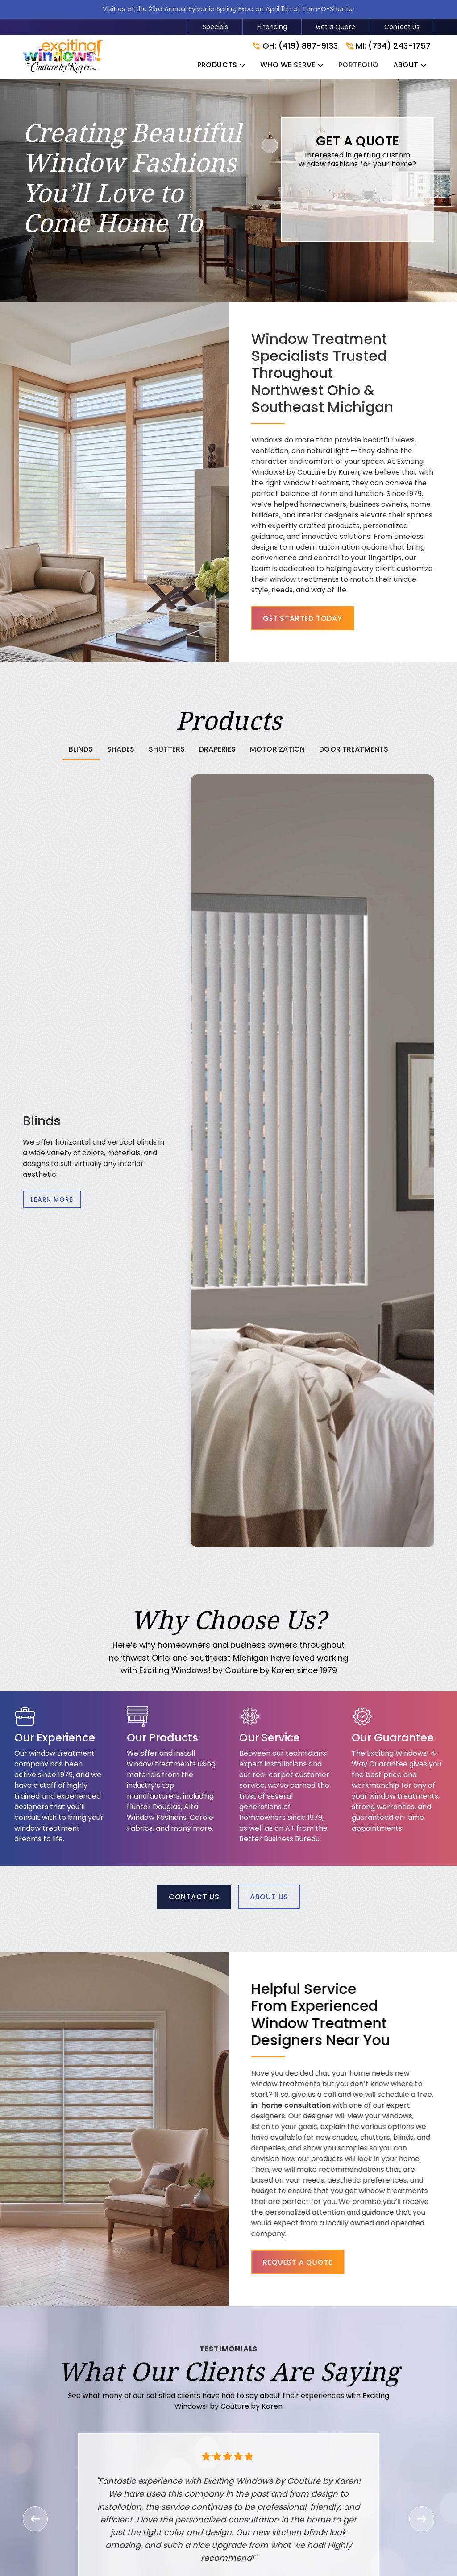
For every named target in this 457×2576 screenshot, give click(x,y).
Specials (215, 26)
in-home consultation (325, 2105)
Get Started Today (302, 618)
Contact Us (402, 26)
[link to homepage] (63, 57)
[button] (221, 67)
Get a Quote (335, 26)
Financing (272, 26)
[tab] (81, 750)
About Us (269, 1897)
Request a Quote (331, 2262)
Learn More (52, 1199)
